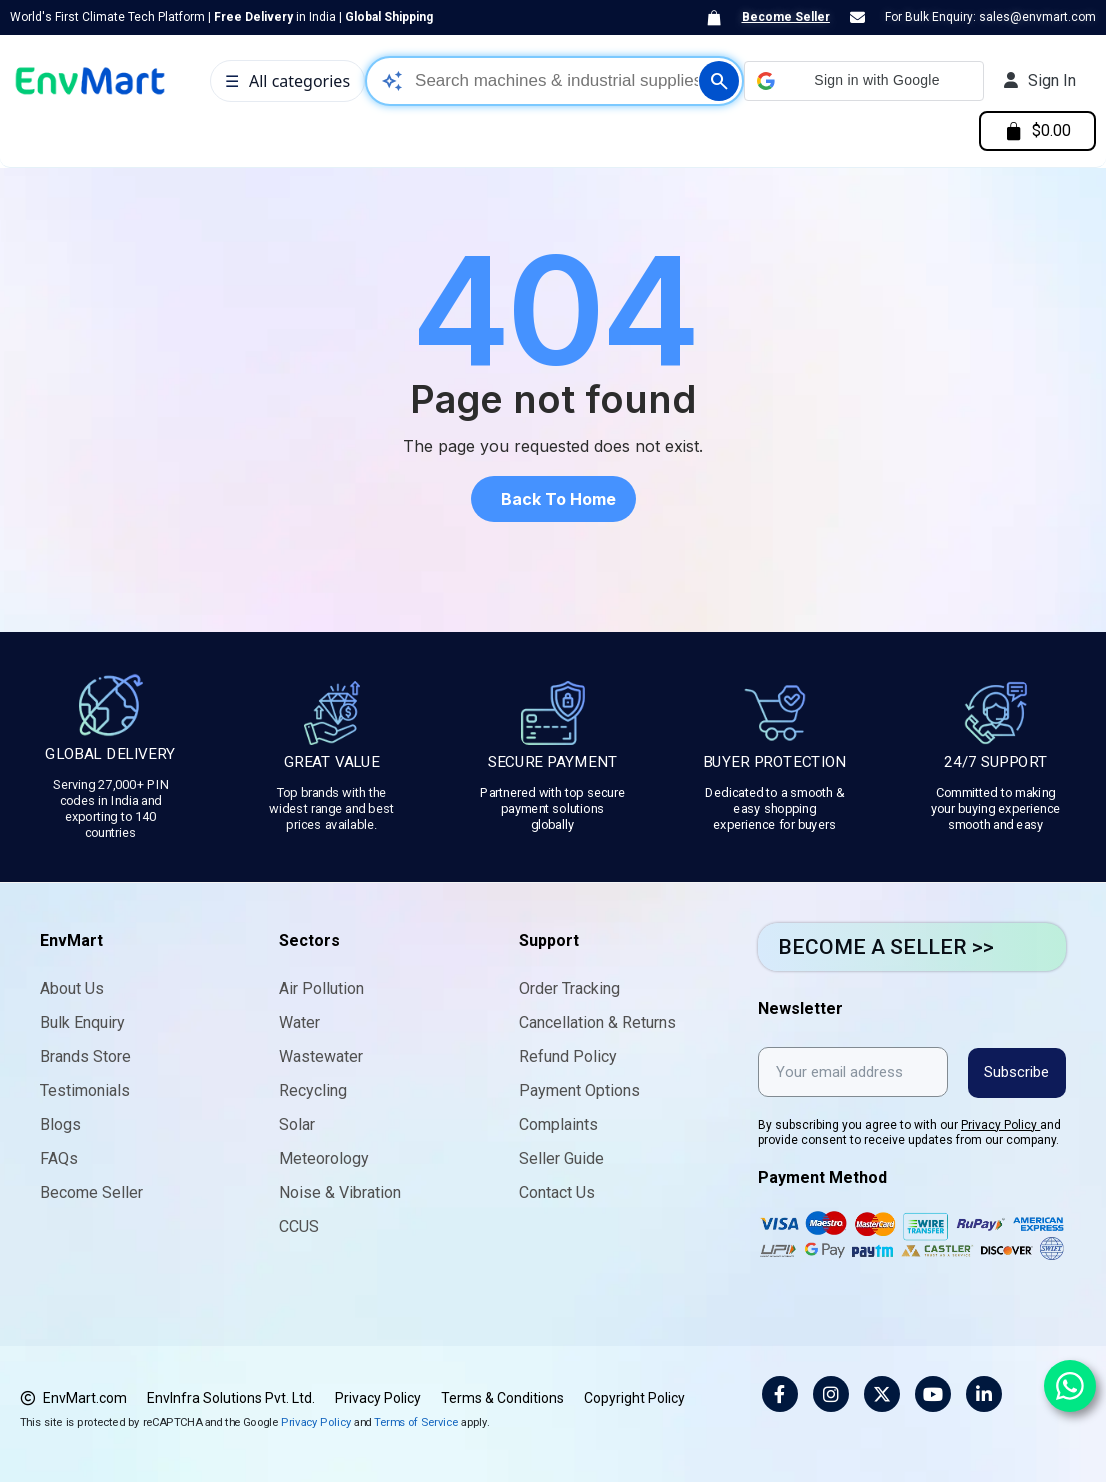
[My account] (1040, 81)
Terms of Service (416, 1421)
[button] (864, 81)
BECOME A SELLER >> (886, 947)
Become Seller (786, 17)
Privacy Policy (1000, 1124)
